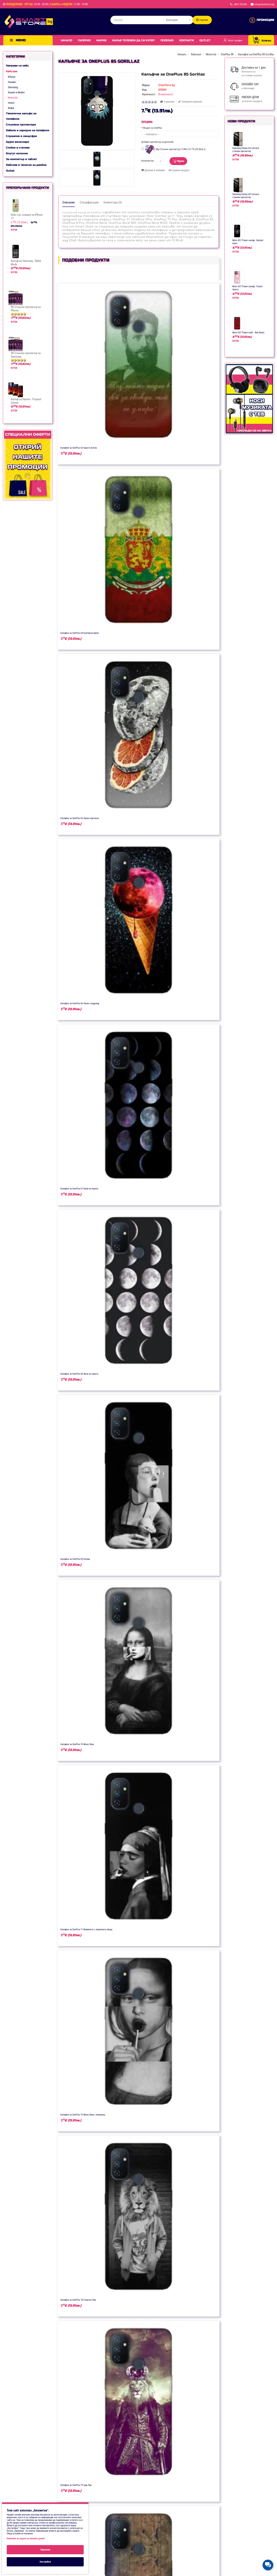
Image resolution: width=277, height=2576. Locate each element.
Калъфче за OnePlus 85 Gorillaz (256, 54)
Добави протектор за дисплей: (157, 141)
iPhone (11, 76)
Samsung (13, 87)
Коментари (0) (112, 202)
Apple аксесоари (17, 142)
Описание (68, 202)
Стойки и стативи (18, 147)
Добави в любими (153, 170)
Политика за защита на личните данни (25, 2538)
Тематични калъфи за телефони (21, 116)
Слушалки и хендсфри (21, 136)
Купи (180, 161)
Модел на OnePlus (152, 127)
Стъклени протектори (21, 124)
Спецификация (89, 202)
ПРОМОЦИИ (265, 20)
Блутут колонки (17, 153)
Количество (147, 160)
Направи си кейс (17, 65)
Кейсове (196, 54)
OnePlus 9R (227, 54)
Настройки (45, 2561)
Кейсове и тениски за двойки (26, 165)
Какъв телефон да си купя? (133, 40)
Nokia (11, 108)
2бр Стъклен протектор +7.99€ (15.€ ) (173, 149)
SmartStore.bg (166, 85)
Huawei (12, 82)
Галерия (84, 40)
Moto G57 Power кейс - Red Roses (248, 332)
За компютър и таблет (21, 159)
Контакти (186, 40)
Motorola (211, 54)
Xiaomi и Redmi (16, 92)
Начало (66, 40)
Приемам (45, 2549)
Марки (101, 40)
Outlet (204, 40)
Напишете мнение (190, 101)
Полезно (167, 40)
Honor (11, 102)
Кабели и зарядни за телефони (27, 130)
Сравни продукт (179, 170)
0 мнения (167, 101)
